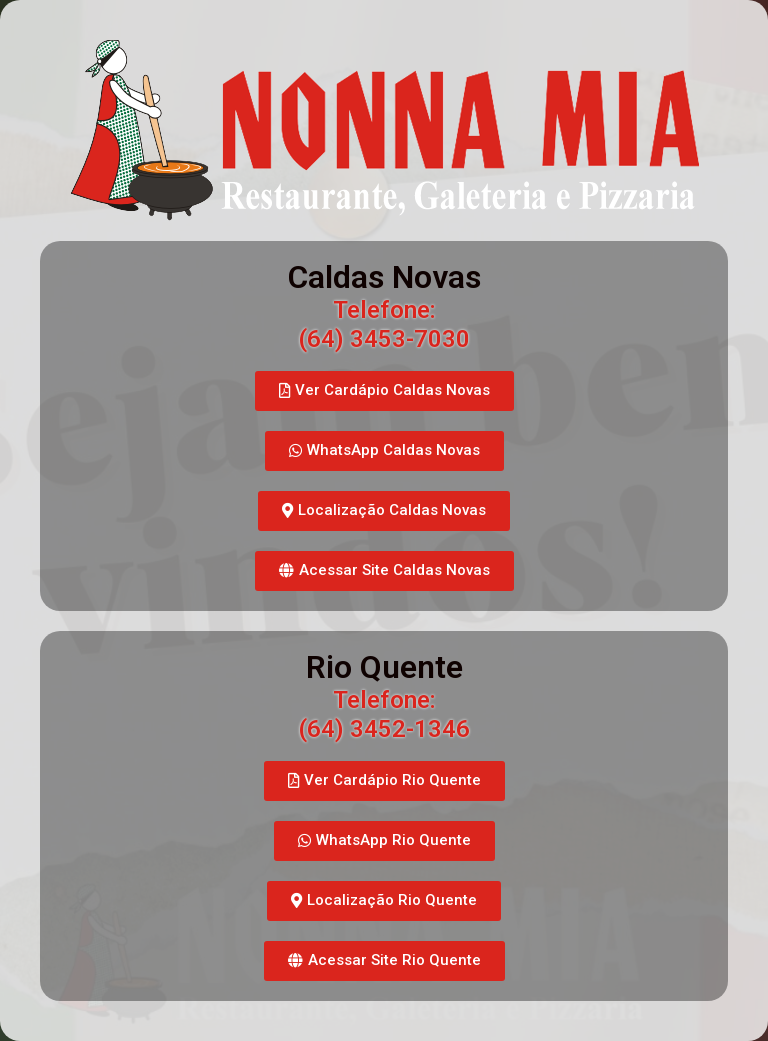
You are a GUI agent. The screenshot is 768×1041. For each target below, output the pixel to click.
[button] (384, 391)
